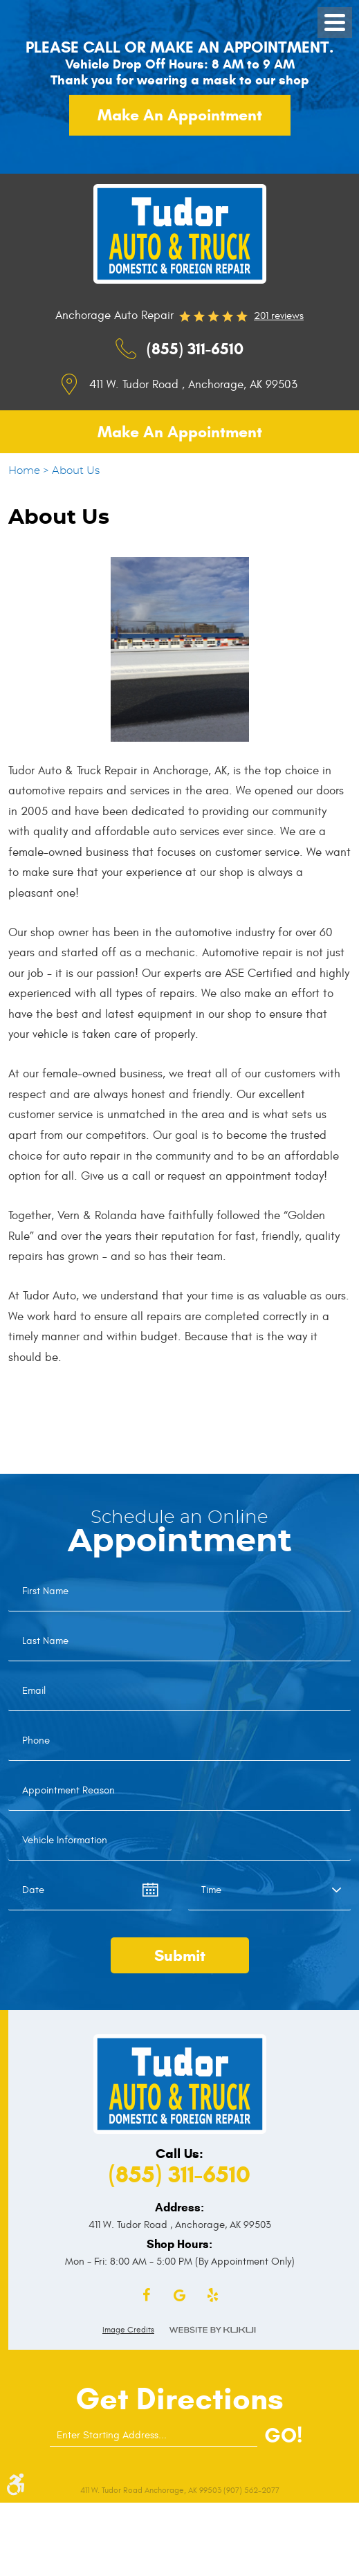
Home (24, 471)
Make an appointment (180, 115)
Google (180, 2296)
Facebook (147, 2296)
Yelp (213, 2296)
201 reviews (279, 316)
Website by (212, 2330)
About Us (76, 471)
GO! (283, 2435)
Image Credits (128, 2330)
